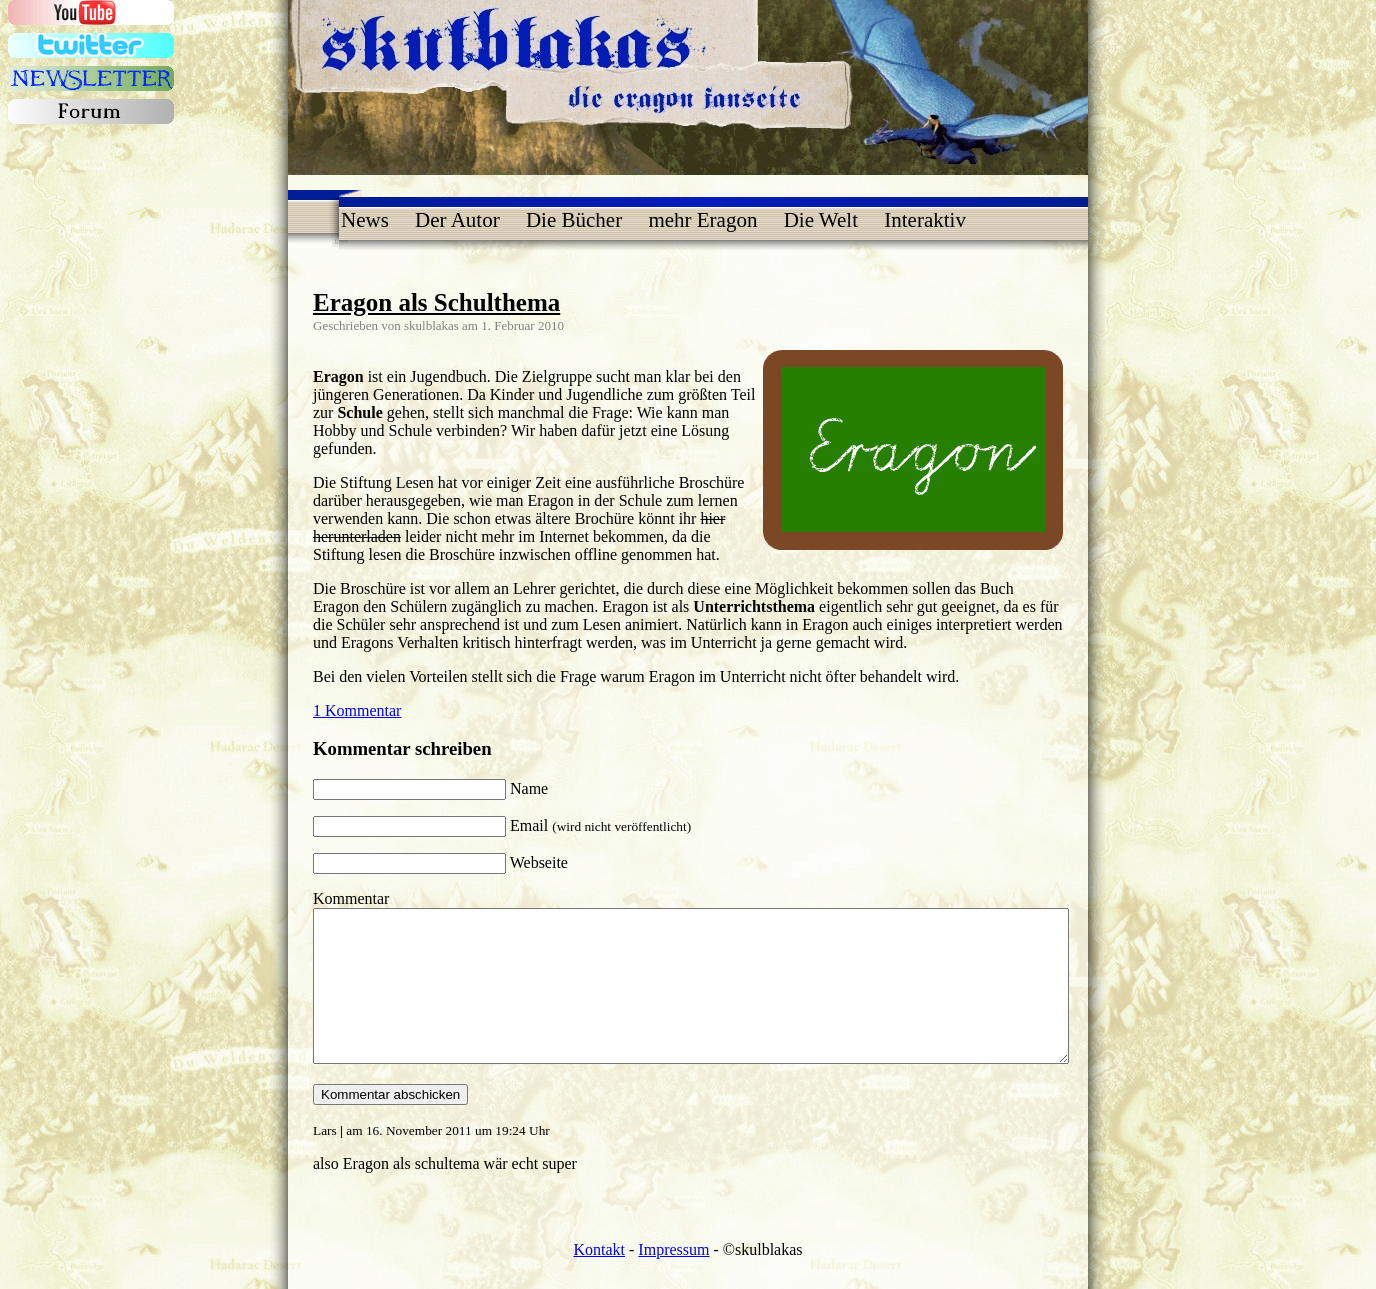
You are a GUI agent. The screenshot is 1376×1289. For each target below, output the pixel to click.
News (365, 220)
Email (600, 825)
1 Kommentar (357, 710)
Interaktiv (925, 220)
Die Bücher (574, 220)
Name (529, 788)
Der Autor (457, 220)
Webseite (539, 862)
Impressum (673, 1279)
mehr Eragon (702, 220)
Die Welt (821, 220)
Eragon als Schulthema (436, 302)
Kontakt (599, 1279)
